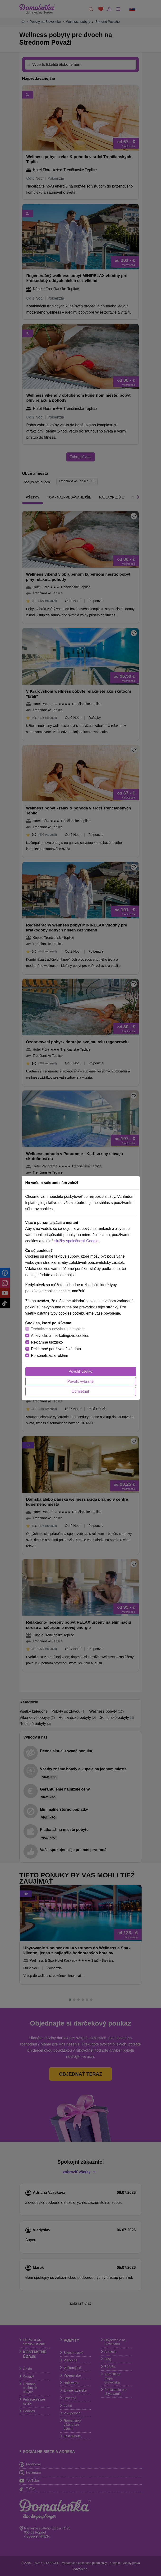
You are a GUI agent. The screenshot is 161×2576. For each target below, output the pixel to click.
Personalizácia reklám (49, 1356)
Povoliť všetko (80, 1371)
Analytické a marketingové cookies (60, 1336)
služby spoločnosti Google (76, 1241)
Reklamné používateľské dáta (56, 1349)
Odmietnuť (80, 1391)
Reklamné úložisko (47, 1342)
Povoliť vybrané (80, 1381)
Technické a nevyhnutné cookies (58, 1329)
